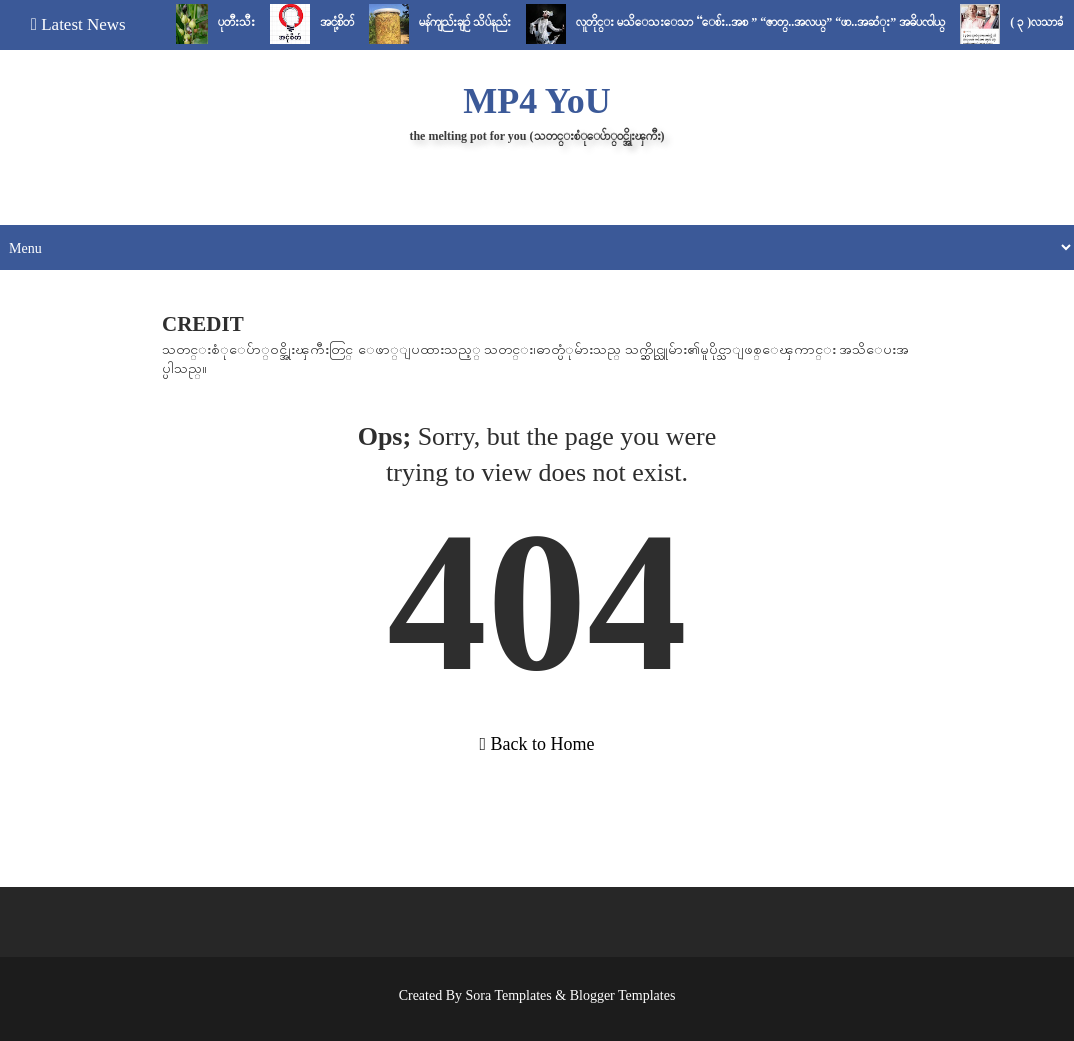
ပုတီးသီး (243, 22)
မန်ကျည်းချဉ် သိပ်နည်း (472, 22)
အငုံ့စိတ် (344, 22)
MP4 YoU (537, 101)
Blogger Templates (623, 995)
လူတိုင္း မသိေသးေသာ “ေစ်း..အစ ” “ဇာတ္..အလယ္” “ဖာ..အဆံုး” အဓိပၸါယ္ (767, 22)
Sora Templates (509, 995)
